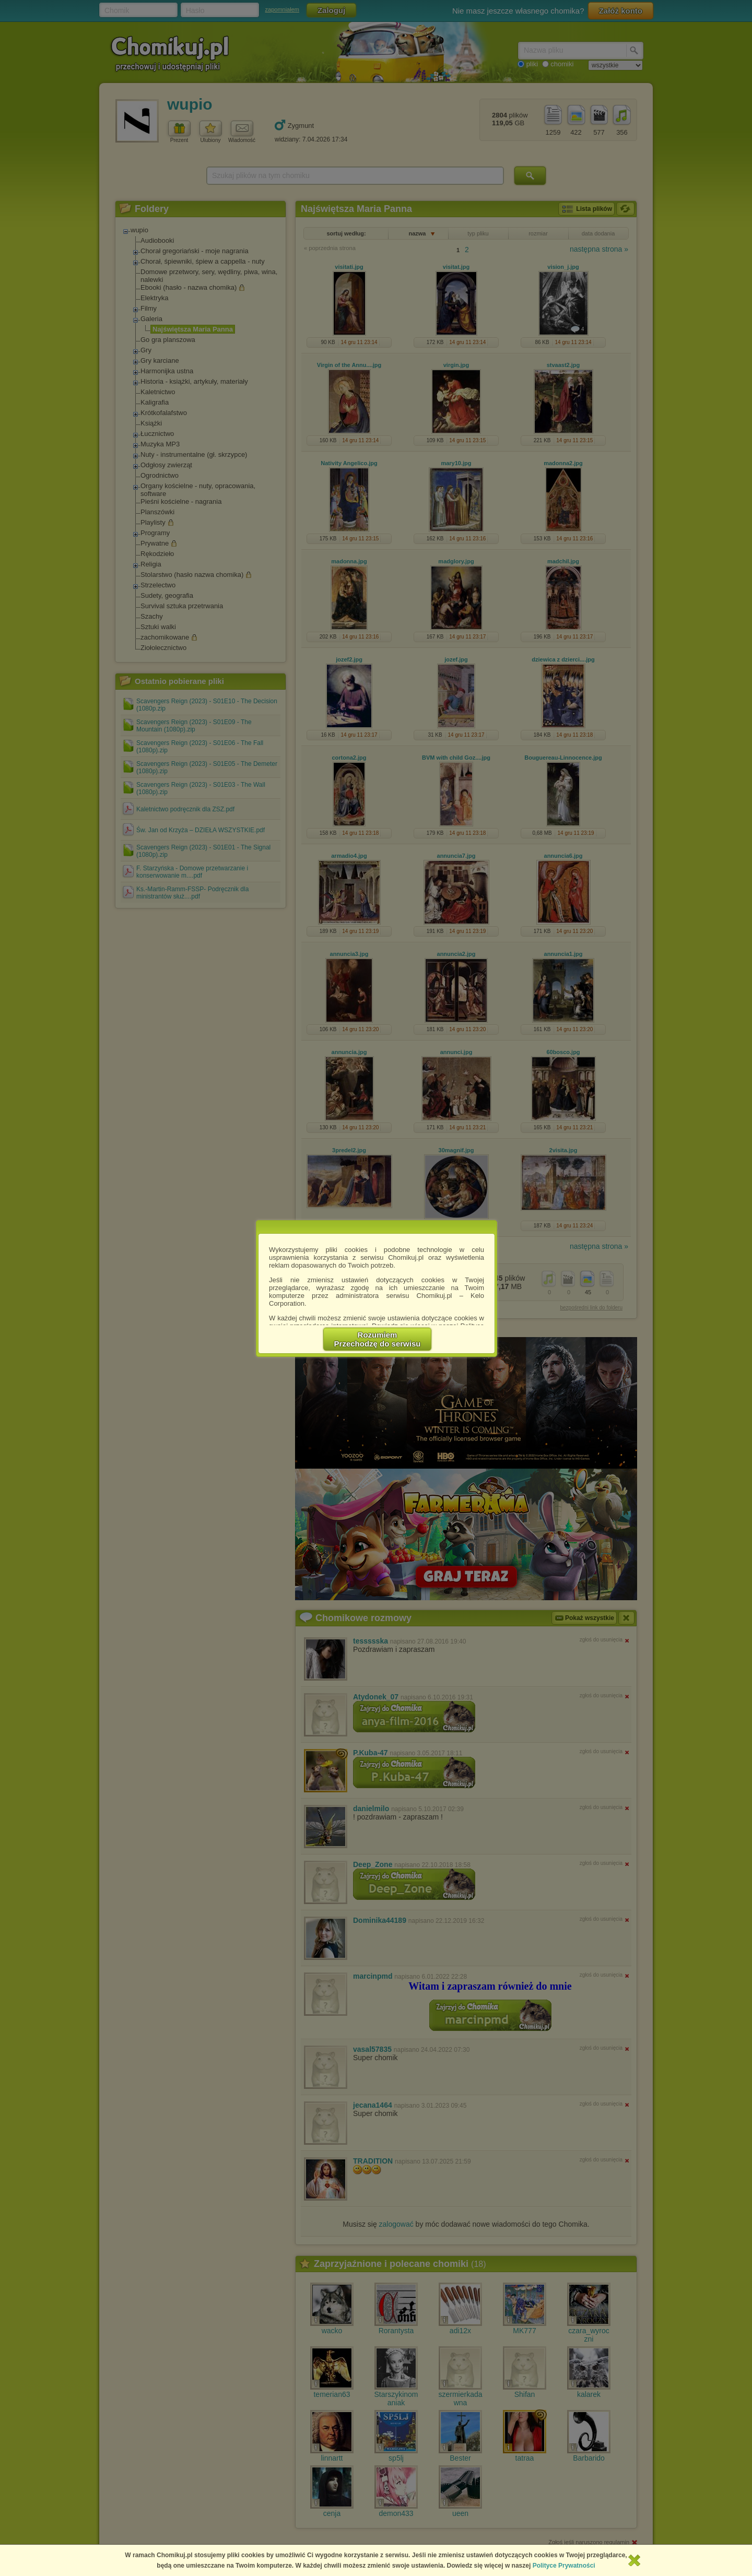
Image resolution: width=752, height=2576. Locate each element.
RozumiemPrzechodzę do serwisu (377, 1339)
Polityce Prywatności (564, 2565)
